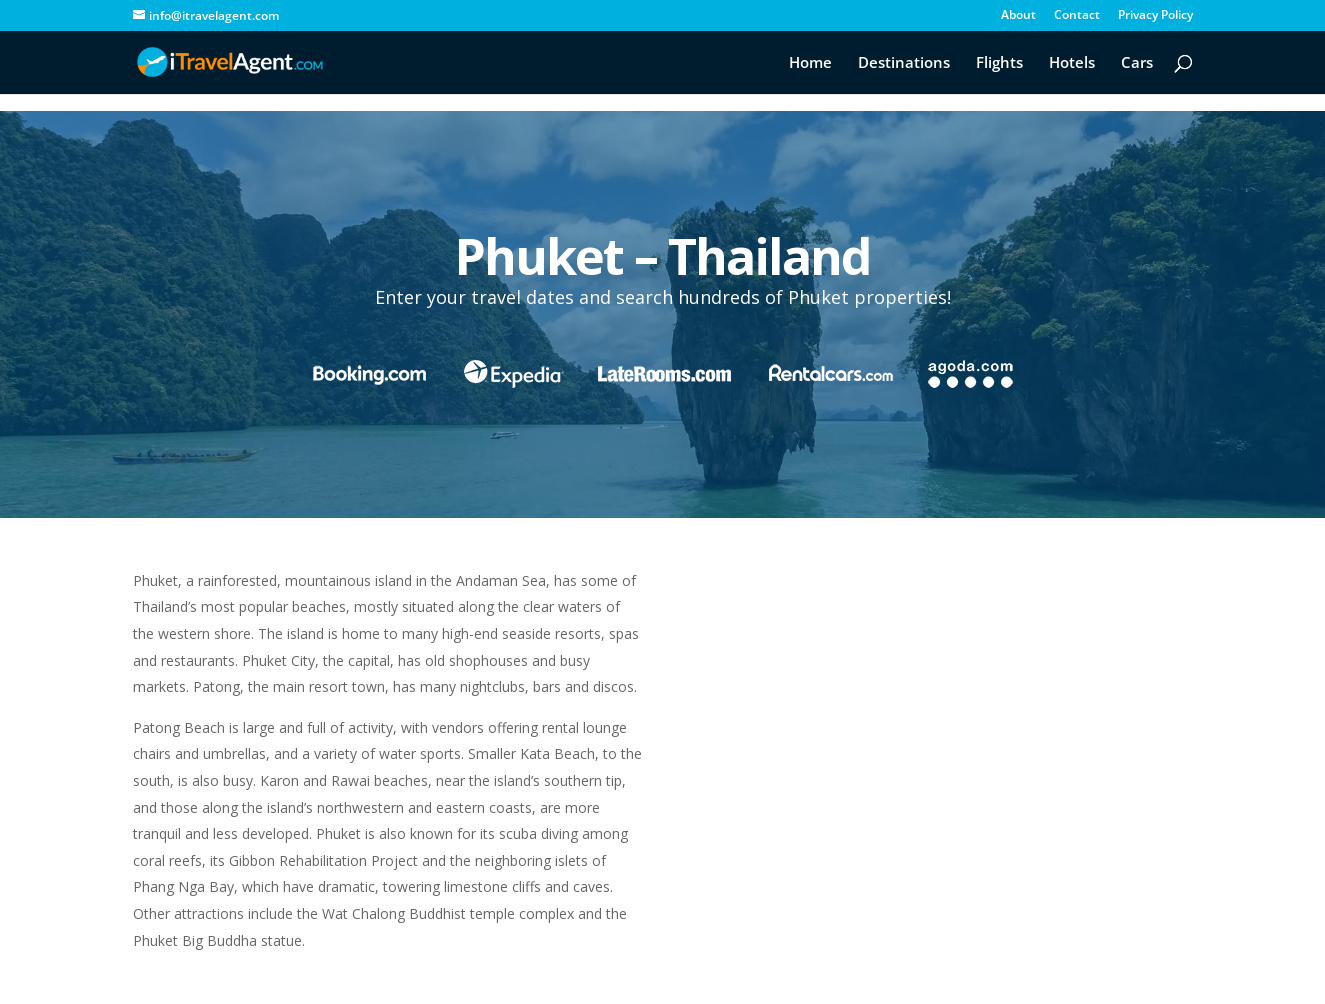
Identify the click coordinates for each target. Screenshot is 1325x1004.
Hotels (1072, 63)
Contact (1077, 16)
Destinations (904, 63)
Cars (1137, 63)
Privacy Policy (1155, 16)
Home (810, 63)
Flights (999, 63)
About (1018, 16)
